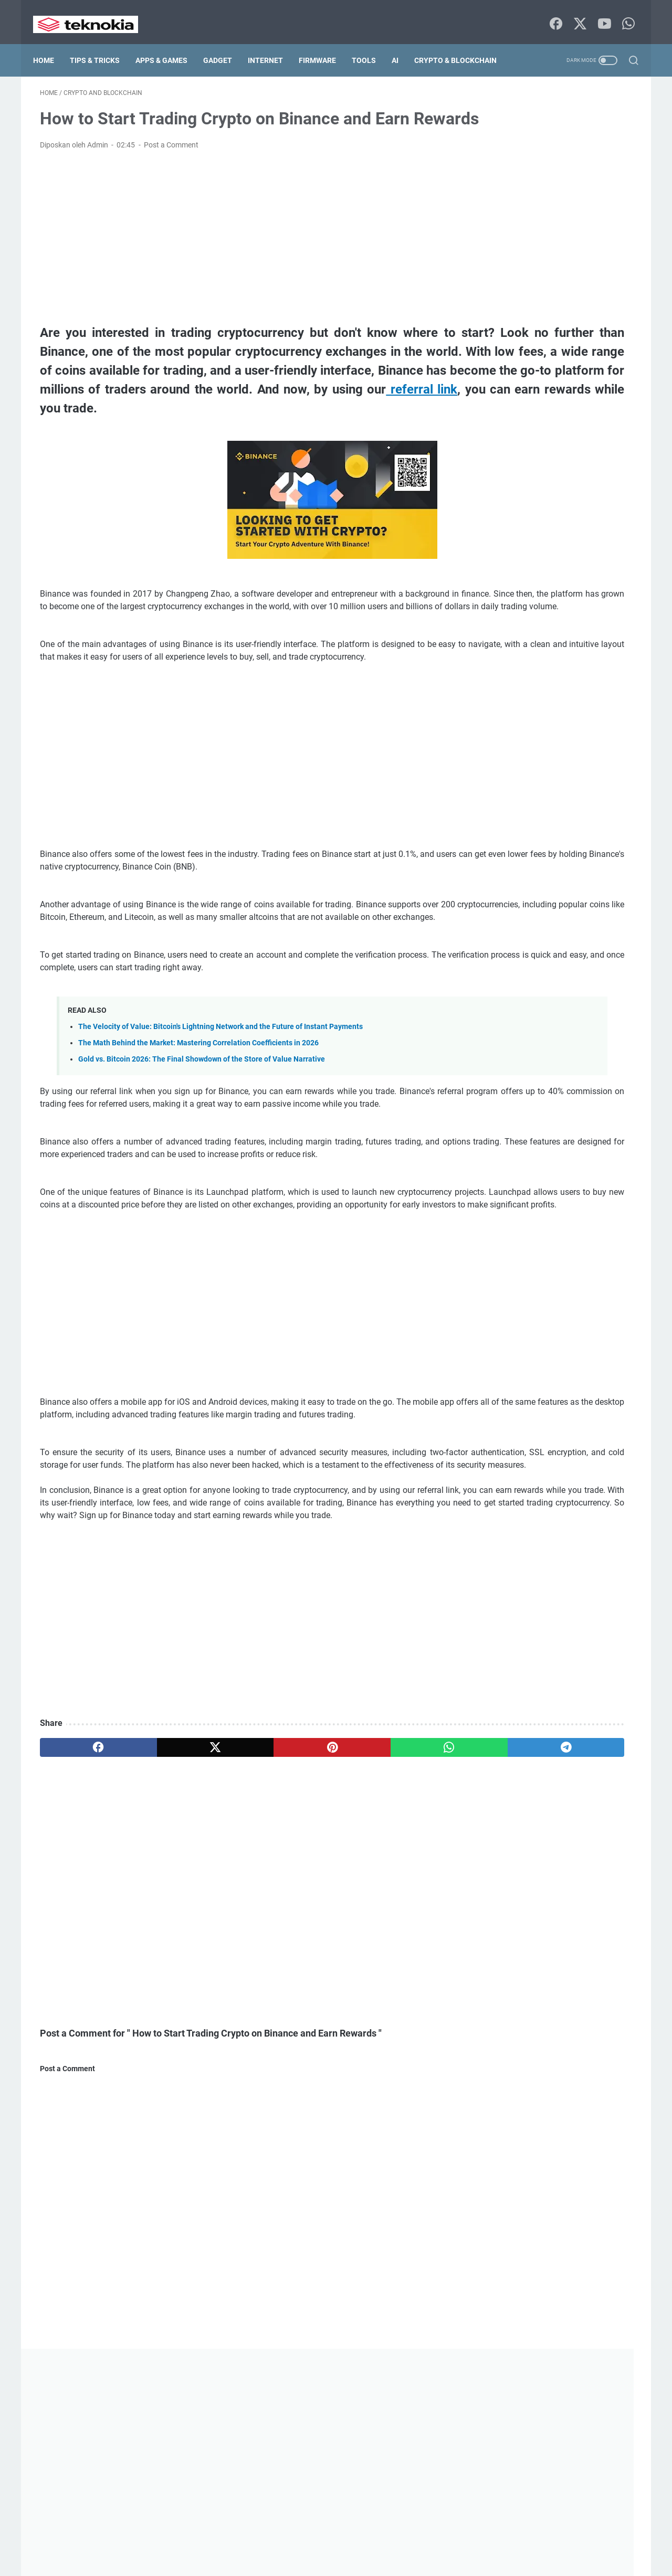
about (188, 2549)
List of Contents (497, 2549)
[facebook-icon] (554, 13)
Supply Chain (558, 1633)
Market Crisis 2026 (516, 1478)
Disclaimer (272, 2549)
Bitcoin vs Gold (592, 1187)
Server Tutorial (509, 1595)
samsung (595, 1556)
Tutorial (498, 1692)
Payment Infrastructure (524, 1517)
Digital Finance (586, 1245)
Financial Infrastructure (524, 1284)
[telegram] (397, 1925)
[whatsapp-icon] (624, 13)
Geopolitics (556, 1323)
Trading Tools (551, 1672)
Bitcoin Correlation (516, 1167)
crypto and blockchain (524, 1226)
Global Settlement (515, 1362)
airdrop (534, 1109)
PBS (595, 1517)
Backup (498, 1148)
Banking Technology (569, 1148)
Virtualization (508, 1711)
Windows (503, 1730)
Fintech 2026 (507, 1303)
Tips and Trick (584, 1653)
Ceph (602, 1206)
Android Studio (510, 1129)
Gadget (224, 38)
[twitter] (158, 1925)
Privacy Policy (321, 2549)
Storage (499, 1633)
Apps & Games (168, 38)
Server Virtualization (519, 1614)
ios (491, 1400)
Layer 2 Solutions (548, 1400)
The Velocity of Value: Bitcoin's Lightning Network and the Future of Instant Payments (220, 1129)
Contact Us (226, 2549)
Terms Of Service (382, 2549)
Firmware (324, 38)
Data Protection (512, 1245)
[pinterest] (238, 1925)
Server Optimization (518, 1575)
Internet (272, 38)
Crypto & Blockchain (81, 60)
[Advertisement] (238, 263)
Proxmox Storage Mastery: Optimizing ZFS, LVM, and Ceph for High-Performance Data (574, 624)
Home (50, 38)
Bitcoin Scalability (515, 1187)
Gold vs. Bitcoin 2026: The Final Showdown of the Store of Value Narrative (201, 1161)
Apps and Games (589, 1129)
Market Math (593, 1478)
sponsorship (597, 1614)
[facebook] (79, 1925)
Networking (505, 1497)
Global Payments (514, 1342)
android (584, 1109)
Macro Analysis (511, 1459)
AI (401, 38)
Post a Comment (171, 171)
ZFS (551, 1730)
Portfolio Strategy (515, 1536)
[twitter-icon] (577, 13)
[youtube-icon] (601, 13)
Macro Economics (590, 1459)
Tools (371, 38)
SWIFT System (509, 1653)
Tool (495, 1672)
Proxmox (584, 1536)
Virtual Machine (561, 1692)
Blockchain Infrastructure (527, 1206)
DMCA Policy (440, 2549)
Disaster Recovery (515, 1264)
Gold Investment (513, 1381)
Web (562, 1711)
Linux (580, 1420)
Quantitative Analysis (521, 1556)
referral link (207, 454)
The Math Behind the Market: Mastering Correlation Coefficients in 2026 (198, 1145)
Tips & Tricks (102, 38)
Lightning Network (516, 1420)
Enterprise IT (590, 1264)
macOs (536, 1439)
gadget (500, 1323)
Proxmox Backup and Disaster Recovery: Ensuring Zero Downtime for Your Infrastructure (577, 583)
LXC (493, 1439)
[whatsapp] (318, 1925)
